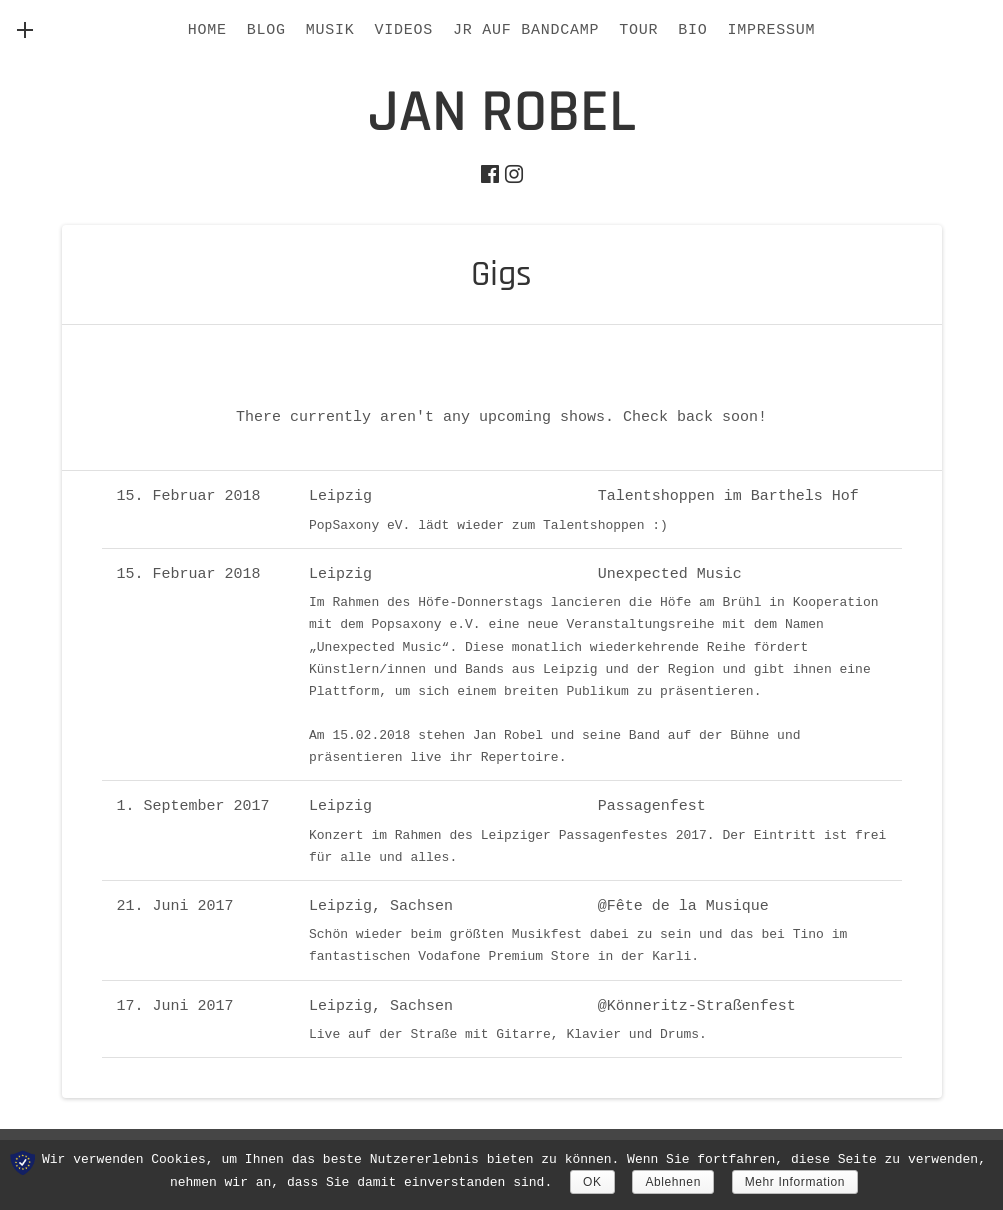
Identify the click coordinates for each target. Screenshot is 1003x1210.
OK (592, 1182)
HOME (207, 30)
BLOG (266, 30)
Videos (403, 30)
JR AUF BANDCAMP (526, 30)
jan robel (502, 112)
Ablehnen (673, 1182)
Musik (330, 30)
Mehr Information (795, 1182)
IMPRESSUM (772, 30)
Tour (638, 30)
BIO (692, 30)
